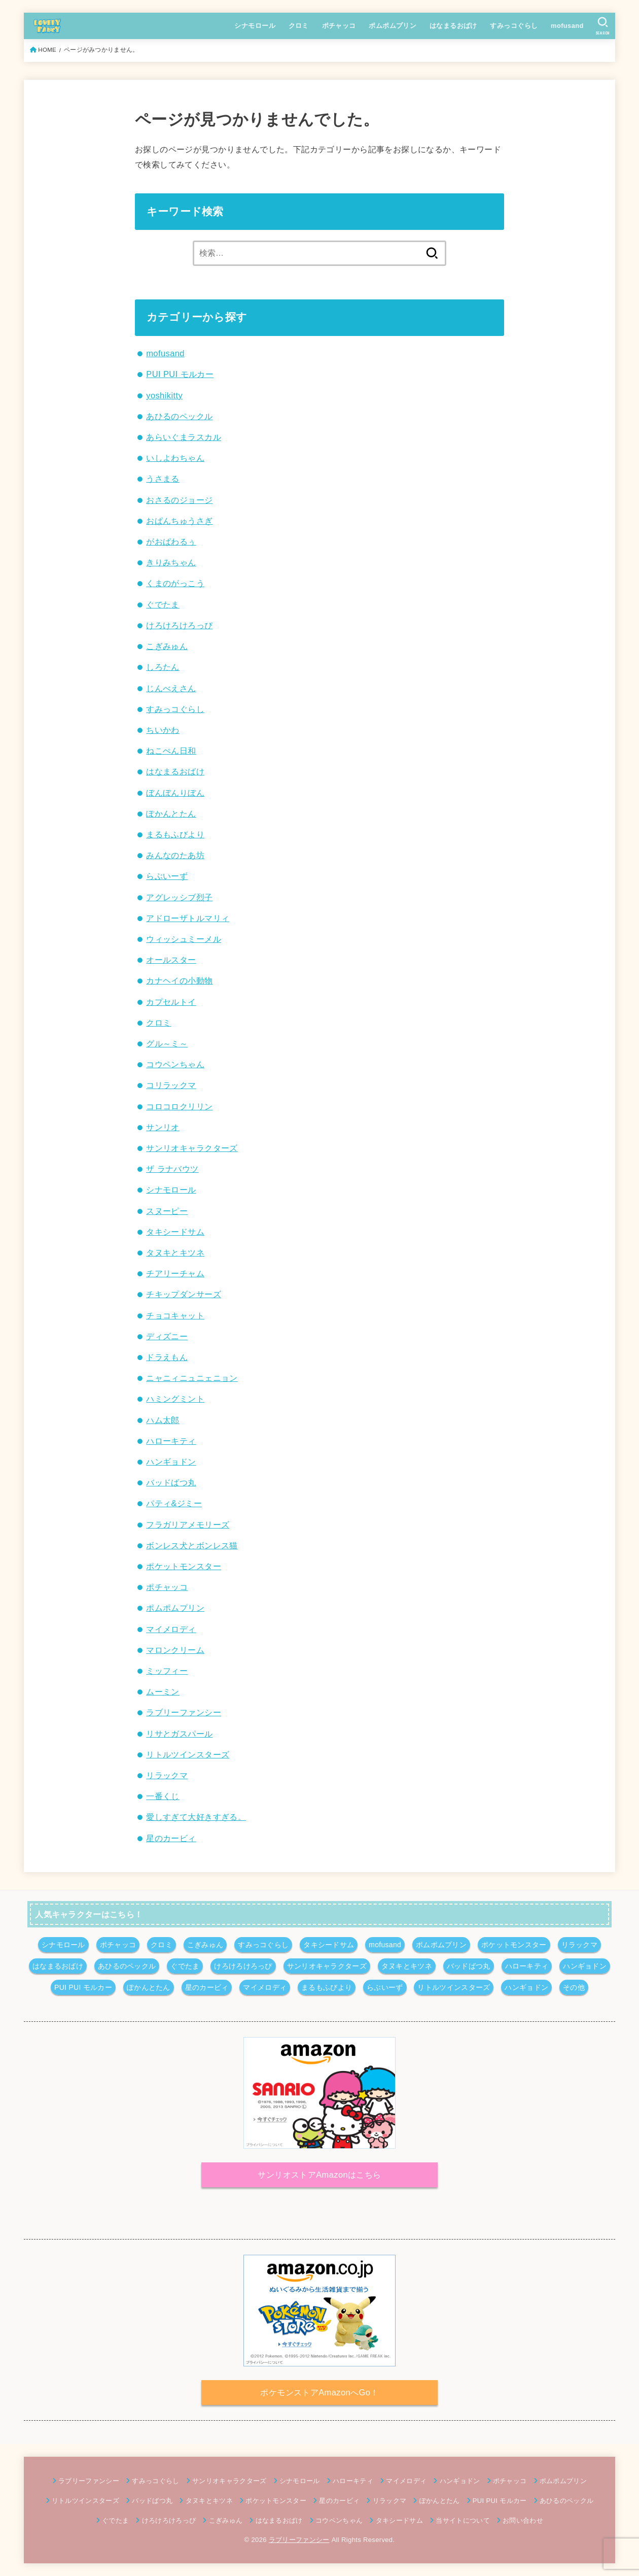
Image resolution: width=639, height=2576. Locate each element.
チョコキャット (175, 1315)
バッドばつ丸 (171, 1482)
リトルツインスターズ (187, 1754)
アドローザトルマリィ (187, 918)
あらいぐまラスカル (183, 437)
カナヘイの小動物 (179, 980)
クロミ (299, 25)
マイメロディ (171, 1629)
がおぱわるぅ (171, 541)
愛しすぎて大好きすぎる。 (196, 1816)
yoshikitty (164, 395)
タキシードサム (175, 1231)
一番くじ (163, 1796)
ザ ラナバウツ (172, 1168)
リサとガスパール (179, 1733)
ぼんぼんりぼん (175, 792)
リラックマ (167, 1775)
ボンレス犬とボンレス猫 (192, 1545)
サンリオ (163, 1127)
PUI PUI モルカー (180, 374)
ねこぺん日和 (171, 750)
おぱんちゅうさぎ (179, 520)
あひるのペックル (179, 416)
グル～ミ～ (167, 1043)
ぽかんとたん (171, 813)
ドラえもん (167, 1357)
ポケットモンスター (183, 1566)
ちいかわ (163, 729)
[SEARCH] (602, 26)
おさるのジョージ (179, 499)
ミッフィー (167, 1670)
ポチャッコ (339, 25)
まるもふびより (175, 834)
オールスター (171, 959)
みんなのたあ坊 (175, 855)
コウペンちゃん (175, 1064)
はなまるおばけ (453, 25)
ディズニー (167, 1336)
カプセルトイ (171, 1001)
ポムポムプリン (392, 25)
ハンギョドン (171, 1461)
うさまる (163, 478)
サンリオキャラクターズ (192, 1148)
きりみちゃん (171, 562)
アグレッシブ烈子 (179, 897)
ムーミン (163, 1691)
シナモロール (254, 25)
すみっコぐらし (514, 25)
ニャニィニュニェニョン (192, 1377)
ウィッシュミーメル (183, 938)
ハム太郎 (163, 1420)
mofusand (567, 25)
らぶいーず (167, 875)
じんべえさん (171, 688)
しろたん (163, 666)
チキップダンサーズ (183, 1294)
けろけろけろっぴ (179, 625)
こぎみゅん (167, 646)
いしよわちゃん (175, 457)
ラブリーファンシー (183, 1712)
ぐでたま (163, 604)
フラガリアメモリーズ (187, 1524)
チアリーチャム (175, 1273)
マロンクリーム (175, 1649)
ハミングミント (175, 1398)
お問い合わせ (523, 2520)
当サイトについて (463, 2520)
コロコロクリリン (179, 1106)
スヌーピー (167, 1210)
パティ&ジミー (174, 1503)
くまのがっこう (175, 583)
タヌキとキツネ (175, 1252)
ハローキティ (171, 1440)
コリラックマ (171, 1085)
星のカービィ (171, 1838)
